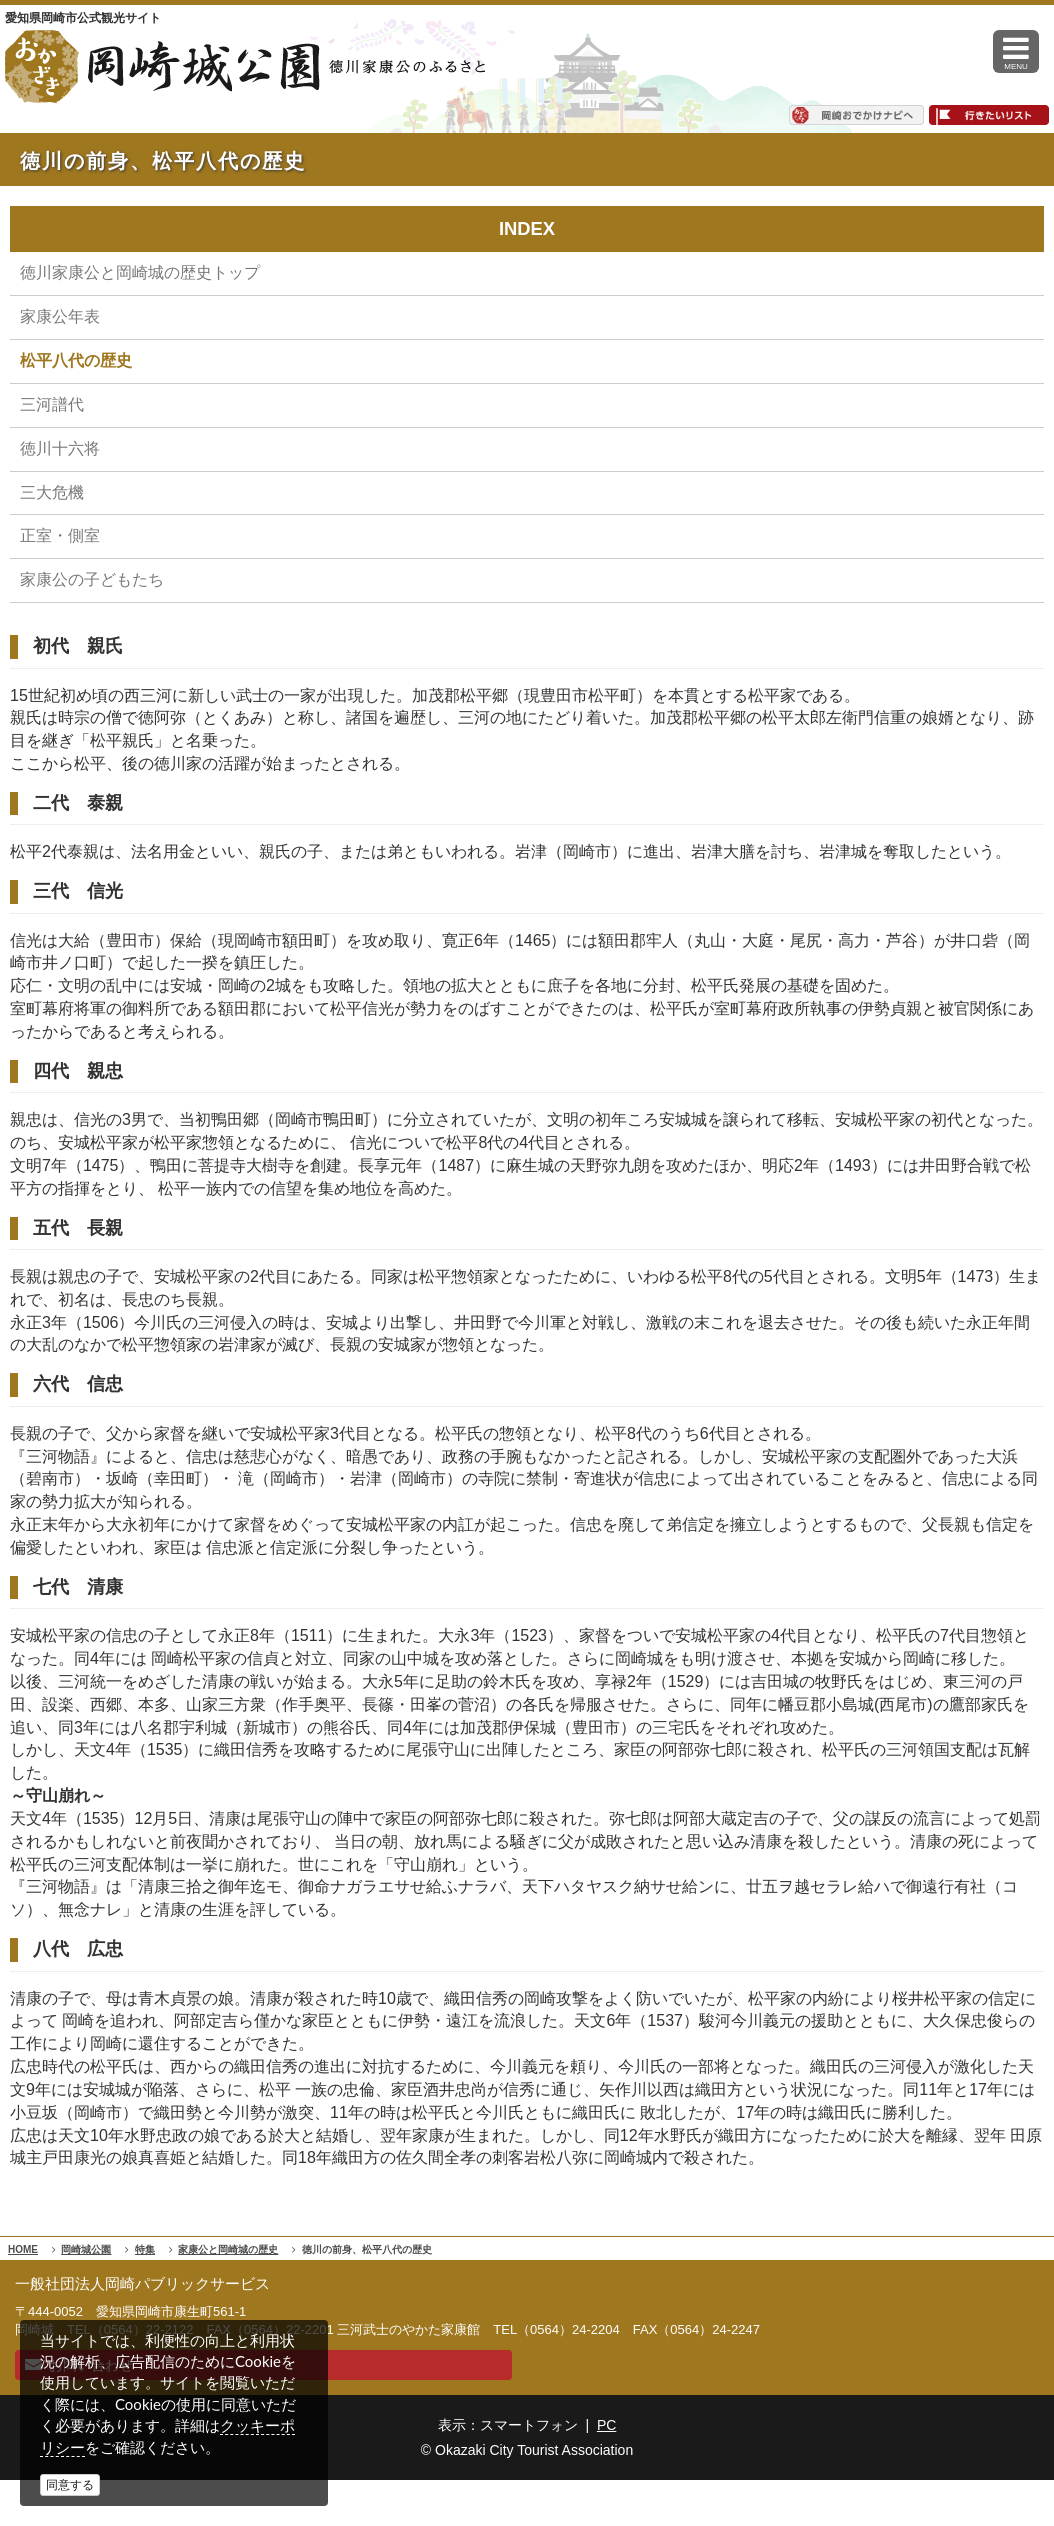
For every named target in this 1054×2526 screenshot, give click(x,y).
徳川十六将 (60, 448)
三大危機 (52, 492)
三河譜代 (52, 404)
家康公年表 (60, 316)
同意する (70, 2485)
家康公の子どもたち (92, 579)
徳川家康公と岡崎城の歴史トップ (140, 272)
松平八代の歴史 (76, 360)
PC (606, 2425)
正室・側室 (60, 535)
